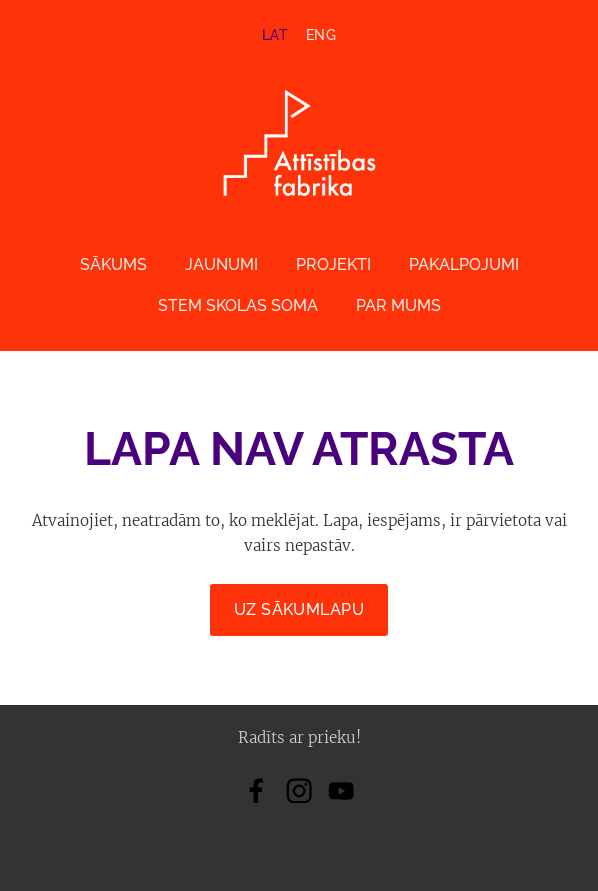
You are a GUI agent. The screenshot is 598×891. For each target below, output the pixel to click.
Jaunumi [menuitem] (221, 264)
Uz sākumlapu (299, 609)
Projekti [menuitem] (333, 264)
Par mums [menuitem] (398, 305)
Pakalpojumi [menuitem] (464, 264)
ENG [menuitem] (321, 35)
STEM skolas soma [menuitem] (238, 305)
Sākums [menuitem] (113, 264)
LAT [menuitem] (275, 35)
